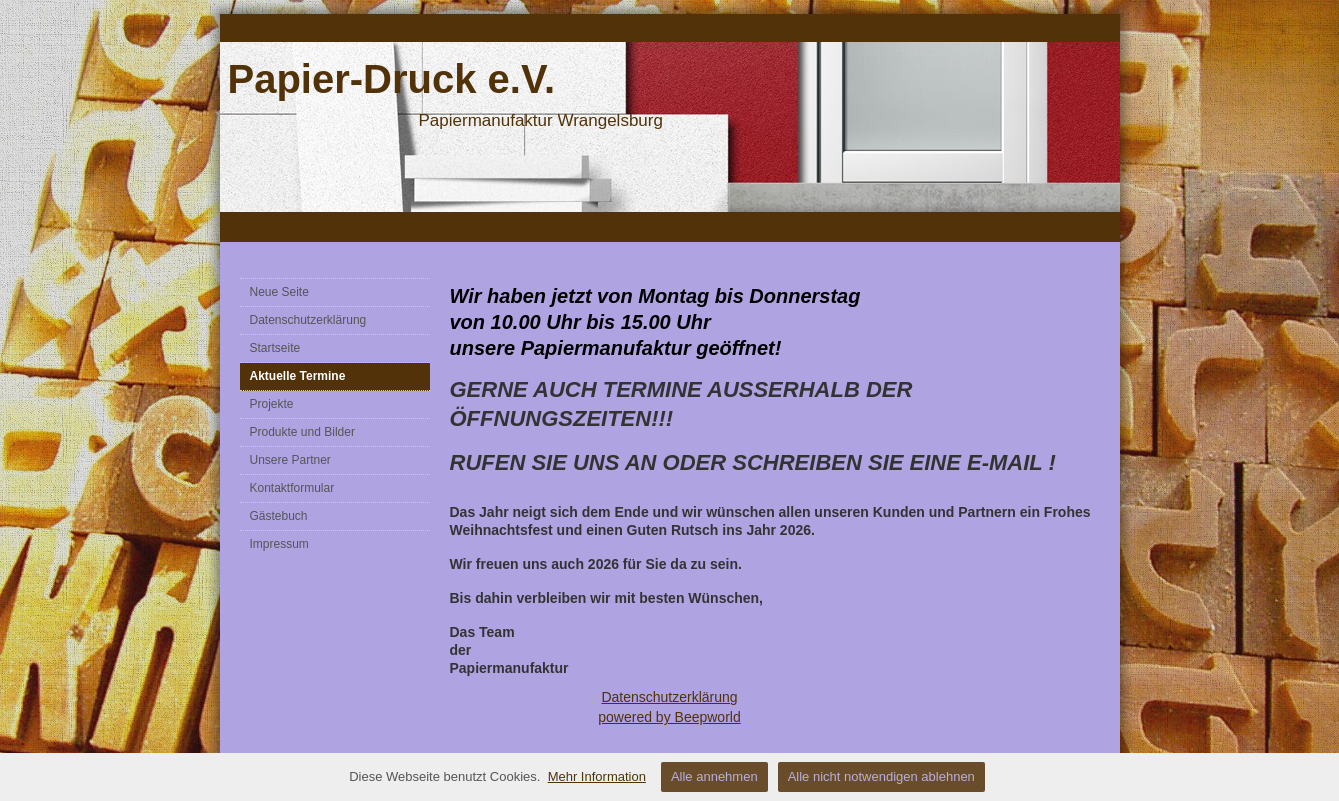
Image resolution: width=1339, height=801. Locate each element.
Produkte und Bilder (302, 432)
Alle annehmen (714, 776)
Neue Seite (279, 292)
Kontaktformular (292, 488)
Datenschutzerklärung (308, 320)
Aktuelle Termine (298, 376)
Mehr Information (597, 776)
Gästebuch (279, 516)
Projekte (272, 404)
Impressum (279, 544)
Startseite (275, 348)
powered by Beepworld (669, 717)
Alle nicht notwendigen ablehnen (881, 776)
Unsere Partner (290, 460)
